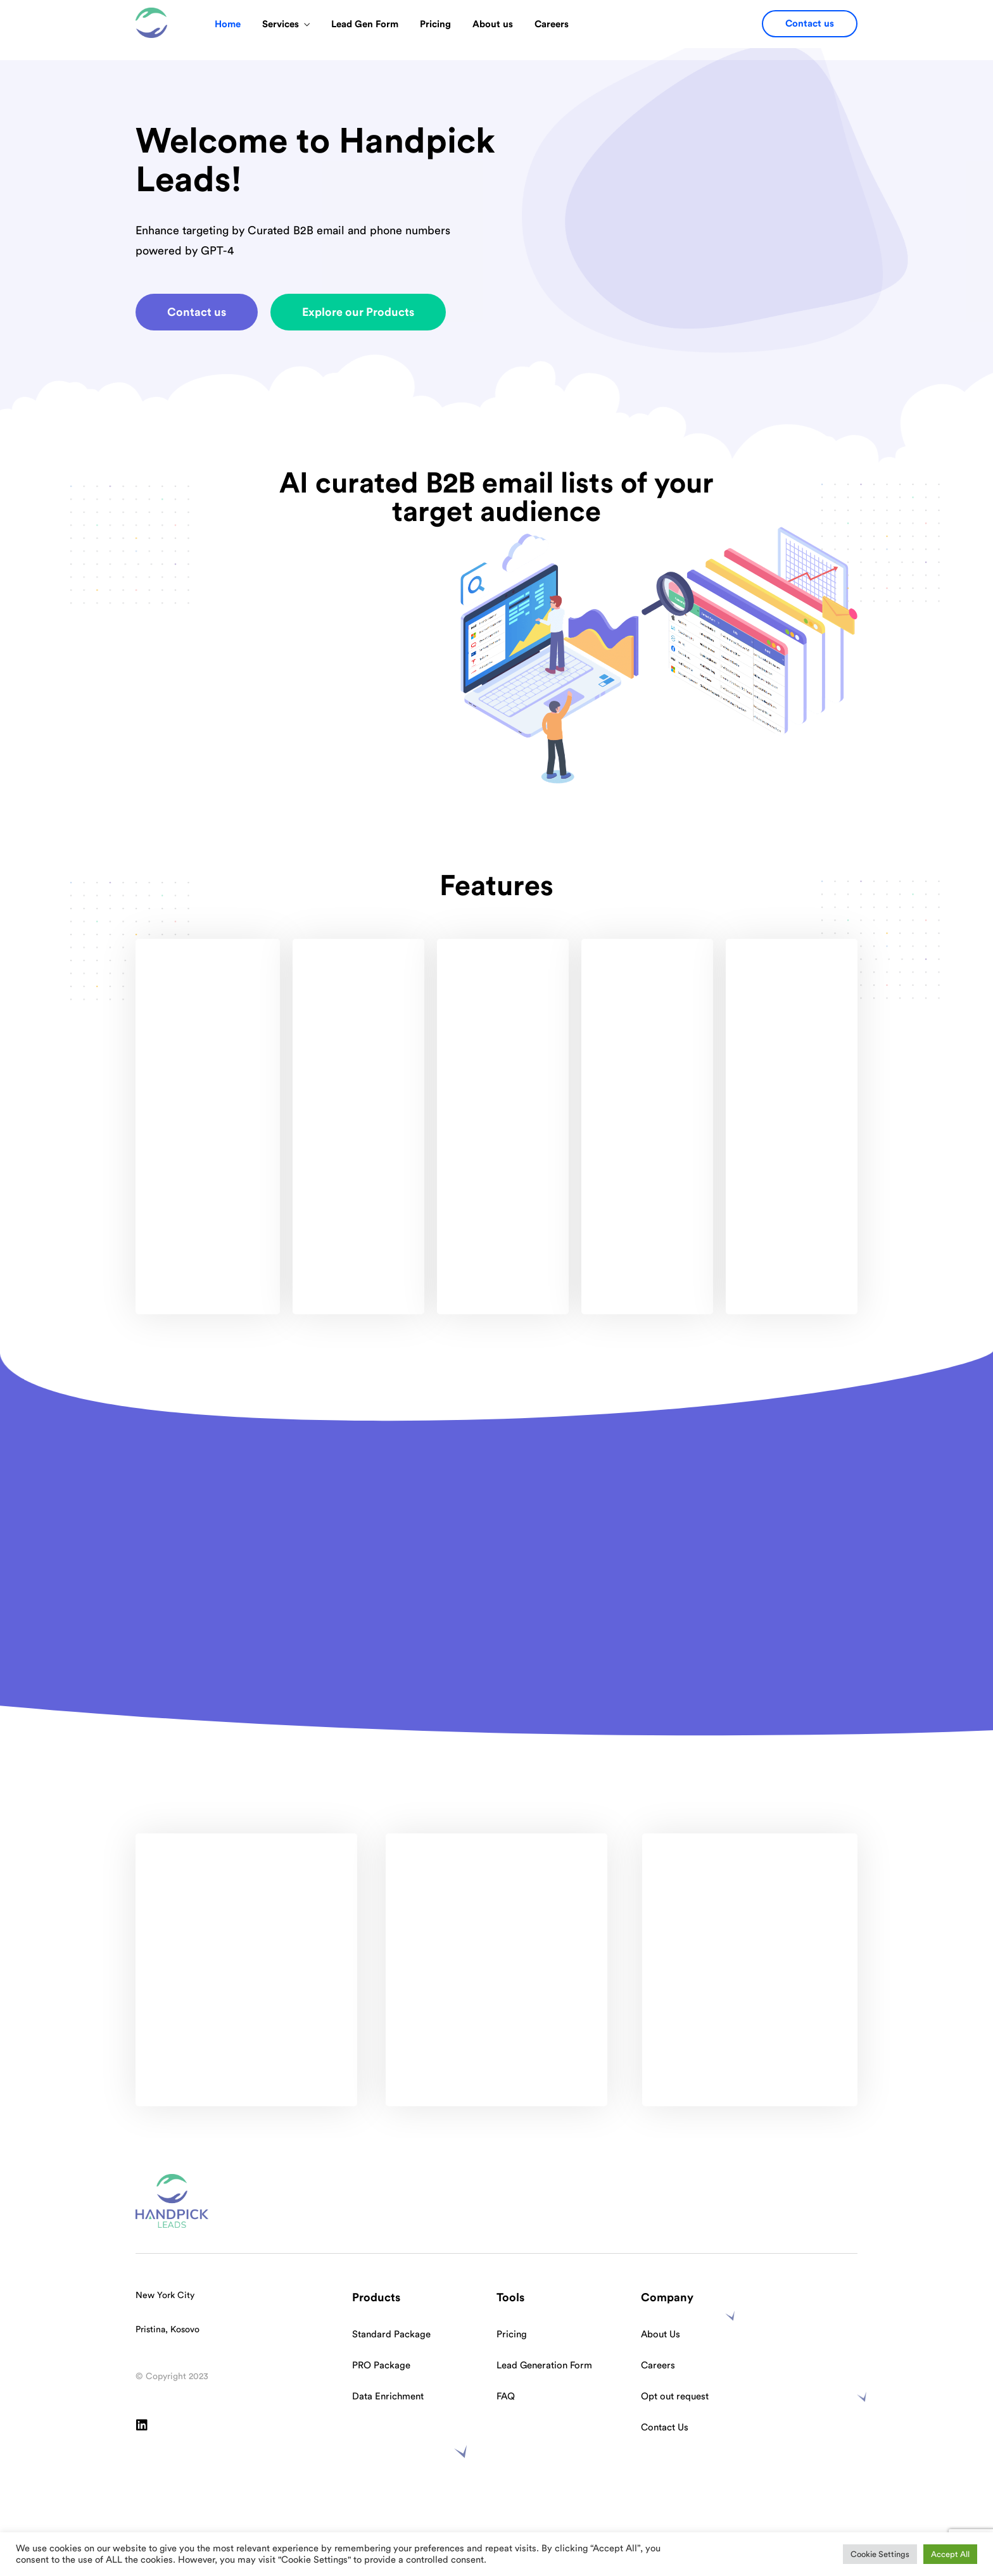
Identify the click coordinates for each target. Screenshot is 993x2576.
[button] (809, 23)
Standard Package (391, 2334)
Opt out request (675, 2396)
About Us (660, 2334)
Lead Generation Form (544, 2365)
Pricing (435, 24)
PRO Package (381, 2365)
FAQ (505, 2396)
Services (280, 24)
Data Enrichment (388, 2396)
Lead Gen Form (364, 24)
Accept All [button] (950, 2554)
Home (228, 24)
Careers (551, 24)
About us (492, 24)
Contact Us (664, 2427)
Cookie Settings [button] (880, 2554)
